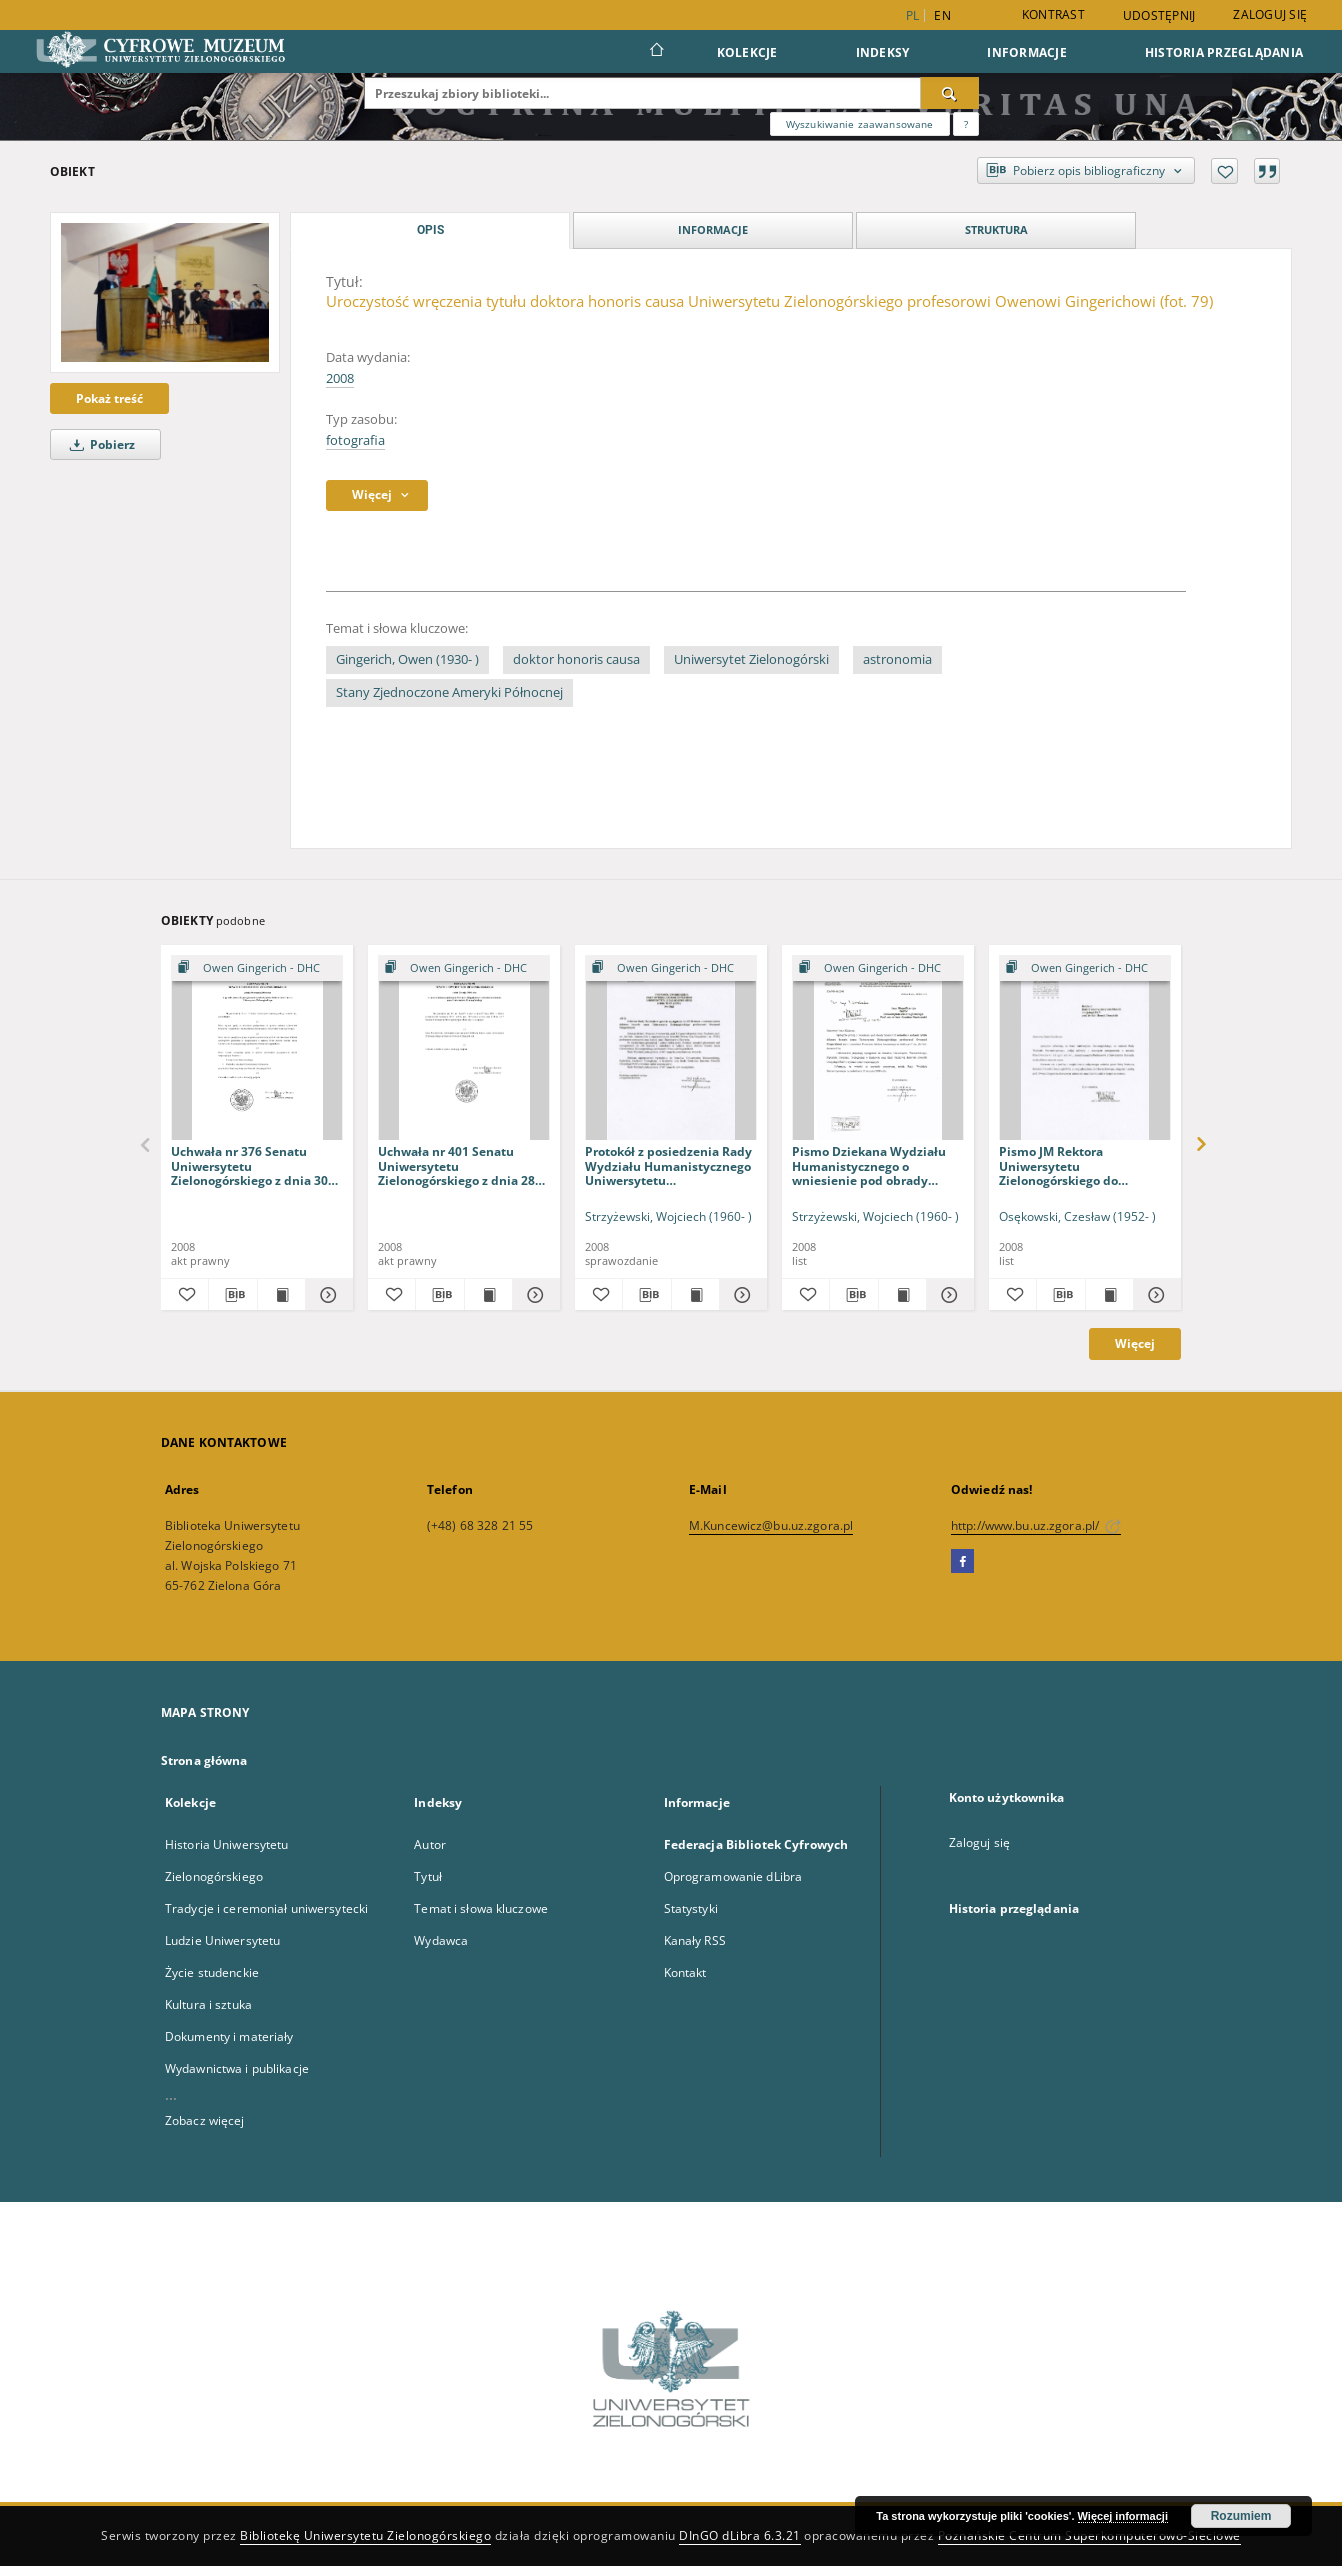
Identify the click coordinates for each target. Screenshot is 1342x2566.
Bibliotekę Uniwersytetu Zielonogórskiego (365, 2535)
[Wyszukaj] (950, 93)
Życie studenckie (212, 1972)
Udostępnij (1159, 16)
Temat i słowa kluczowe (481, 1908)
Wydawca (441, 1940)
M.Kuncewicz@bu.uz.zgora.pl (771, 1525)
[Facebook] (962, 1562)
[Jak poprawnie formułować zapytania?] (966, 124)
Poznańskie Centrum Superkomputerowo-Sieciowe (1089, 2535)
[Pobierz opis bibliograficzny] (232, 1295)
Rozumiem (1241, 2516)
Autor (430, 1844)
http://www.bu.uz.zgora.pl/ (1036, 1525)
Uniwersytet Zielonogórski (751, 659)
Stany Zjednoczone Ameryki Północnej (449, 692)
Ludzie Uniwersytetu (222, 1940)
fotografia (355, 440)
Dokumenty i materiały (229, 2036)
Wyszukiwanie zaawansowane (860, 124)
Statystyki (691, 1908)
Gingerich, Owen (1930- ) (407, 659)
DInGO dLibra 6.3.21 (740, 2535)
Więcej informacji (1123, 2516)
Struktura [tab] (996, 229)
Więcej (1135, 1343)
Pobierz (99, 444)
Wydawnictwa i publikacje (237, 2068)
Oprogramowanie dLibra (733, 1876)
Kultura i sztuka (208, 2004)
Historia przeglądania (1224, 52)
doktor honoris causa (576, 659)
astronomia (897, 659)
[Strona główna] (655, 52)
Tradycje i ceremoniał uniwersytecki (266, 1908)
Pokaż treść (109, 398)
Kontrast (1053, 14)
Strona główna (204, 1760)
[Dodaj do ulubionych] (1224, 171)
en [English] (942, 15)
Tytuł (428, 1876)
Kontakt (685, 1972)
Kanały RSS (695, 1940)
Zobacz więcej (205, 2120)
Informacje (1027, 52)
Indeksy (883, 52)
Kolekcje (747, 52)
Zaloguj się (1270, 14)
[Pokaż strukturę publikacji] (257, 968)
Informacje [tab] (713, 229)
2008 (340, 378)
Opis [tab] (430, 230)
